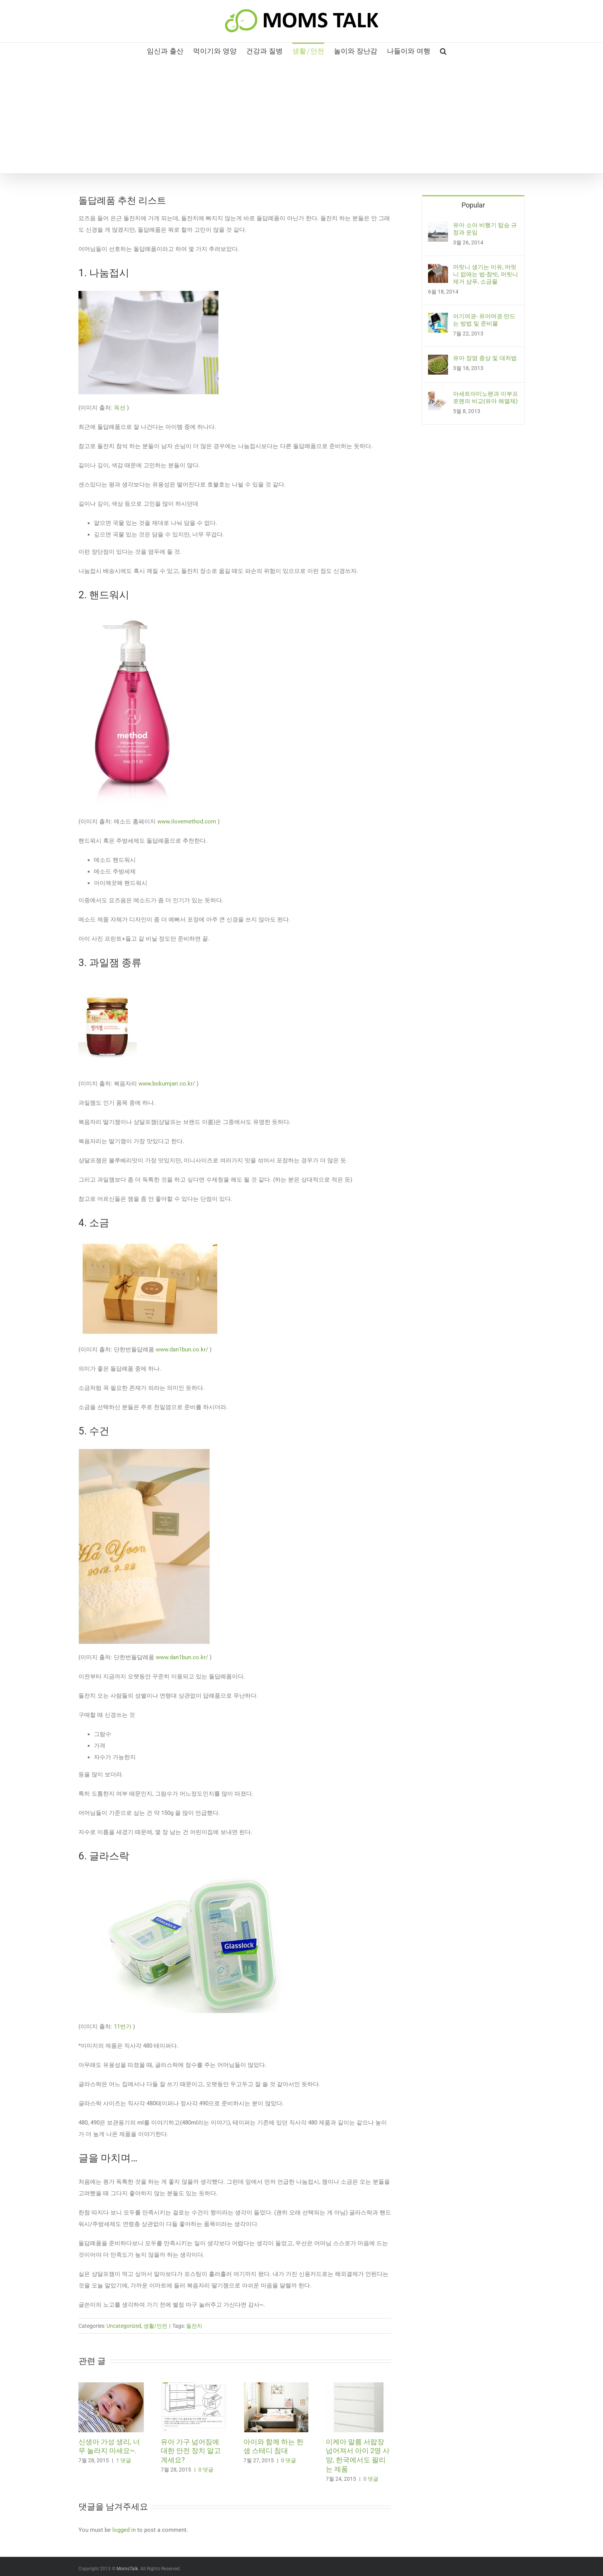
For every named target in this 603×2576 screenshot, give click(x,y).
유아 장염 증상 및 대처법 (485, 358)
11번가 (123, 2026)
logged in (124, 2529)
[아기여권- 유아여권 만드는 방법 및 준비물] (438, 318)
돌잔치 (194, 2326)
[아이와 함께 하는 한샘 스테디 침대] (276, 2385)
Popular (473, 205)
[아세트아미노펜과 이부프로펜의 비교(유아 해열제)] (438, 396)
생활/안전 (155, 2326)
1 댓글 (123, 2460)
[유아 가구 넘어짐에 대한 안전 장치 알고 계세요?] (193, 2385)
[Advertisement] (301, 115)
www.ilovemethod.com (186, 821)
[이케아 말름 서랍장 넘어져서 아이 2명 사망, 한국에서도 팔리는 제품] (358, 2385)
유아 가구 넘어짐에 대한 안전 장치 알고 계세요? (191, 2451)
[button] (443, 50)
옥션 (119, 407)
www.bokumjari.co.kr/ (166, 1083)
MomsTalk (127, 2568)
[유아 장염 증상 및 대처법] (438, 360)
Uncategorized (124, 2326)
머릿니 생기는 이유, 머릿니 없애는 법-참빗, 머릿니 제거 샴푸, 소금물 (485, 274)
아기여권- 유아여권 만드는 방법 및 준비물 (484, 320)
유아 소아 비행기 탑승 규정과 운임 (485, 229)
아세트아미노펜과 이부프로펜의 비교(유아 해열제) (485, 397)
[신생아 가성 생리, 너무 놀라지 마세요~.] (111, 2385)
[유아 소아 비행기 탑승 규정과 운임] (438, 227)
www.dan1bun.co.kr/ (182, 1349)
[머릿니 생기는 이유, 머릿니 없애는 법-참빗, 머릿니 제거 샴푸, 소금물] (438, 269)
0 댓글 (205, 2469)
